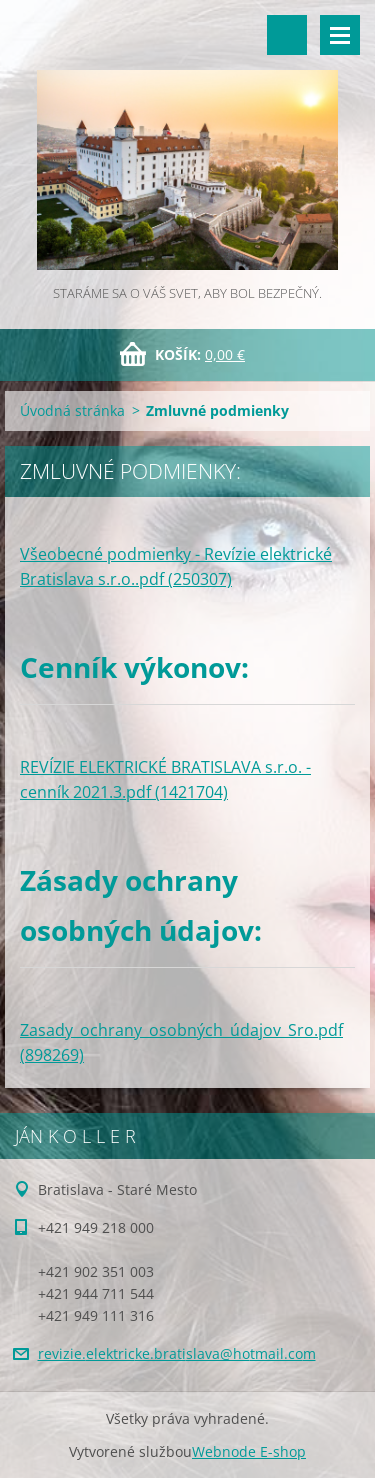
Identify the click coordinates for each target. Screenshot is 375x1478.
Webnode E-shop (249, 1451)
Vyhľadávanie (287, 35)
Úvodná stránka (72, 410)
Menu (340, 35)
